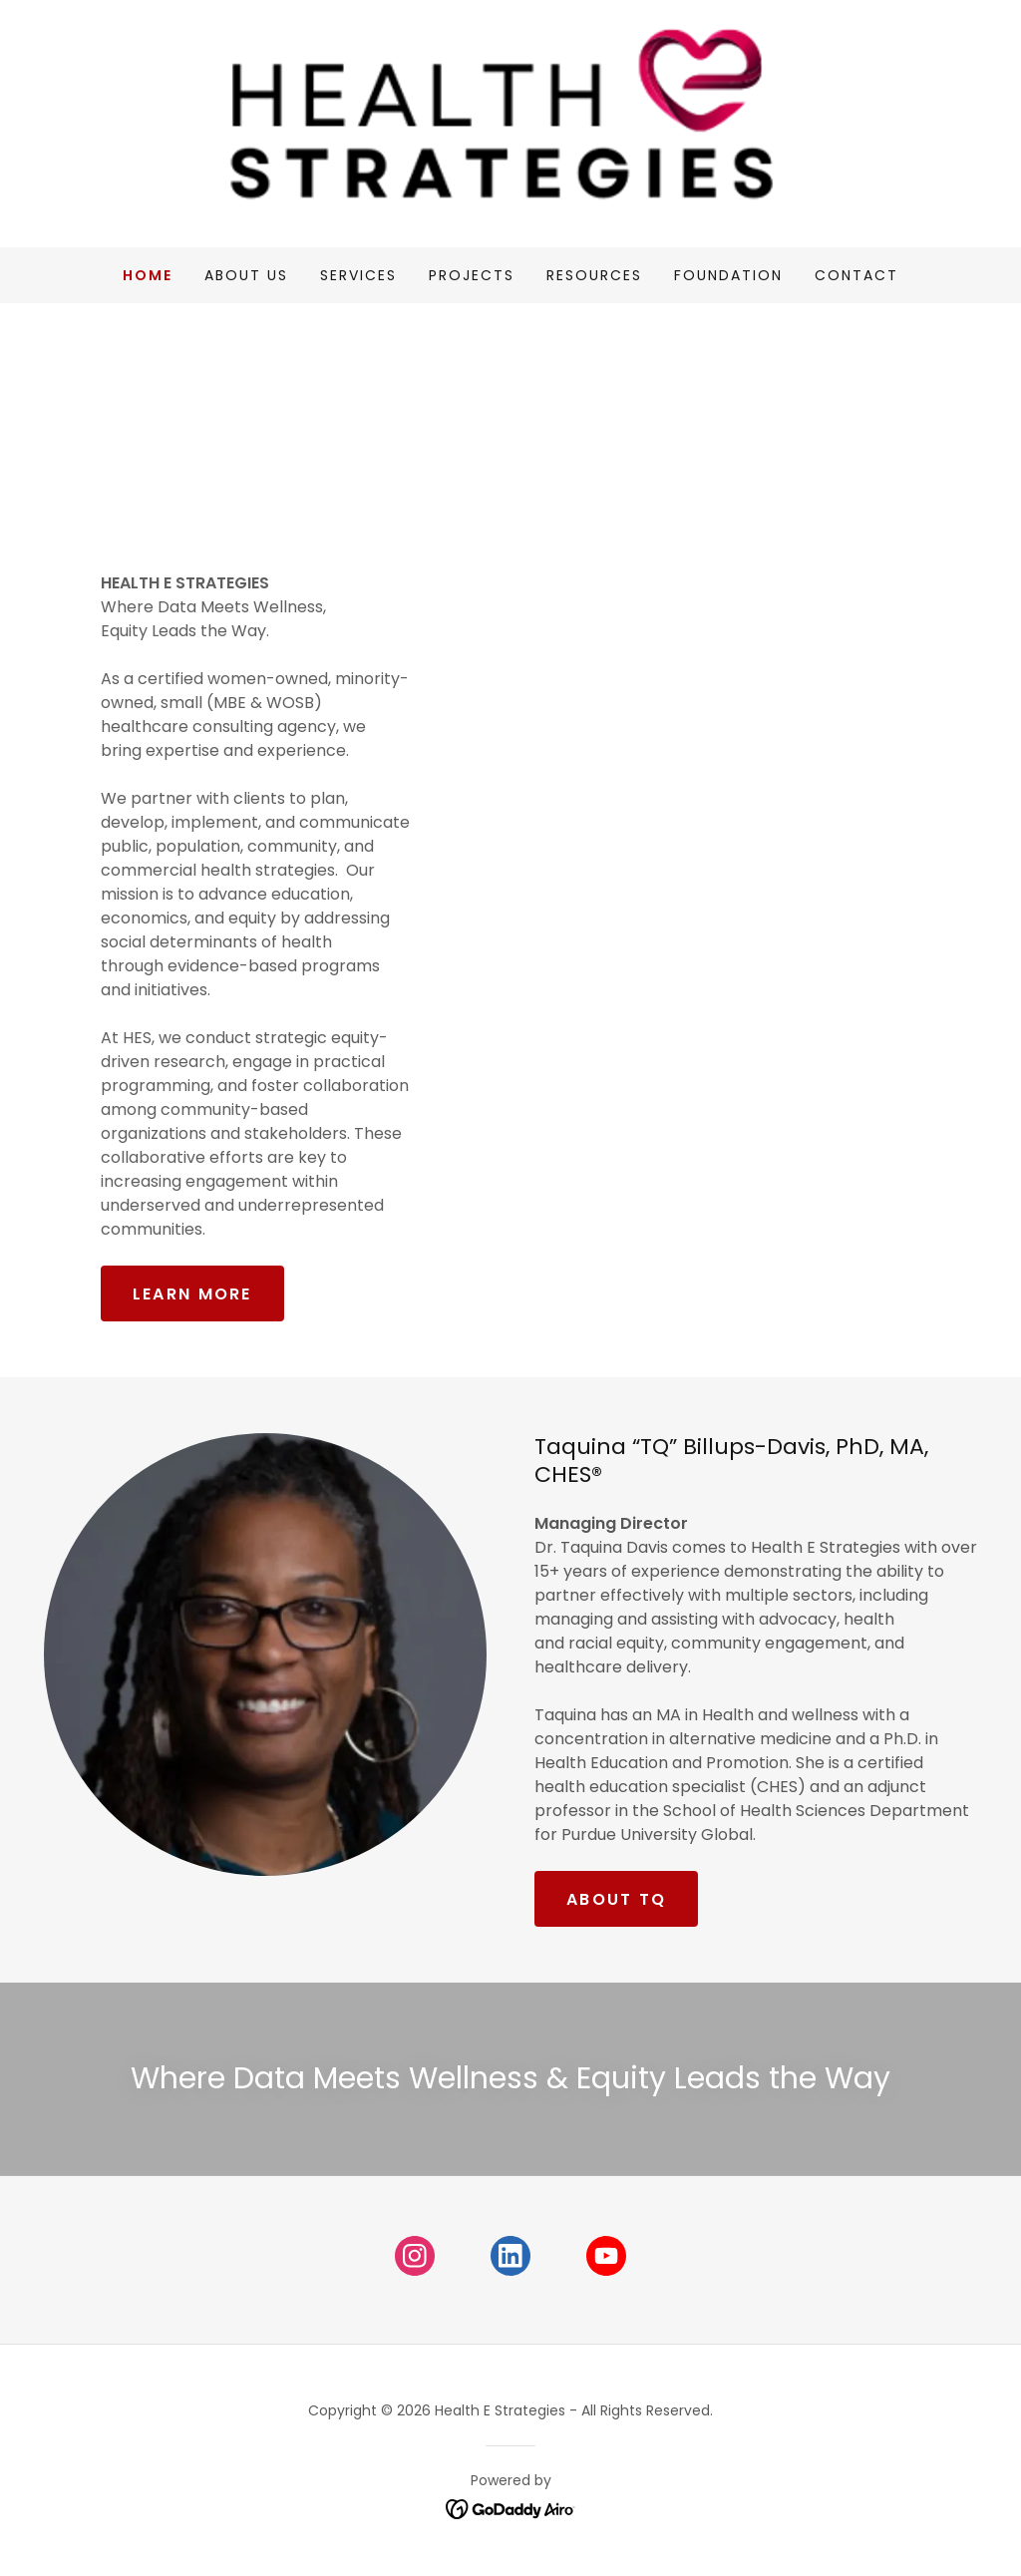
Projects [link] (471, 275)
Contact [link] (856, 275)
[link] (510, 122)
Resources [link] (594, 275)
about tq (616, 1899)
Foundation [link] (728, 275)
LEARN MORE (192, 1294)
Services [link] (358, 275)
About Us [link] (246, 275)
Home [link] (147, 275)
